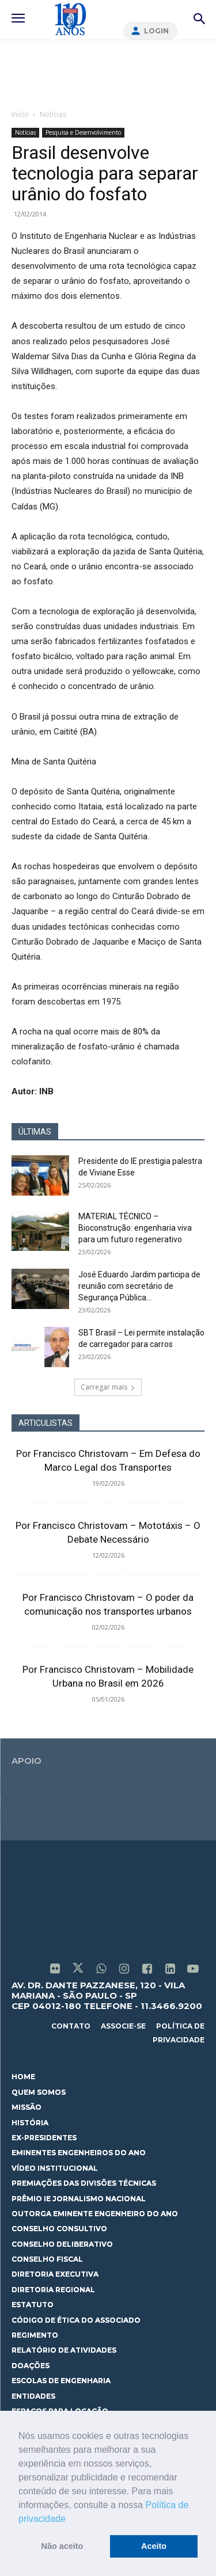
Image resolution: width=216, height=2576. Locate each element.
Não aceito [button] (62, 2546)
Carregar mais (108, 1387)
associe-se (123, 2026)
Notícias (53, 114)
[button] (69, 2519)
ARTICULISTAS (45, 1423)
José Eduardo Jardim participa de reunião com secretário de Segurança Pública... (139, 1286)
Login (156, 30)
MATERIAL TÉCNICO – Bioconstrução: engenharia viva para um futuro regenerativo (135, 1228)
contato (70, 2026)
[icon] (54, 1969)
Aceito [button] (153, 2546)
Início (20, 114)
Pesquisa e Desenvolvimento (83, 132)
